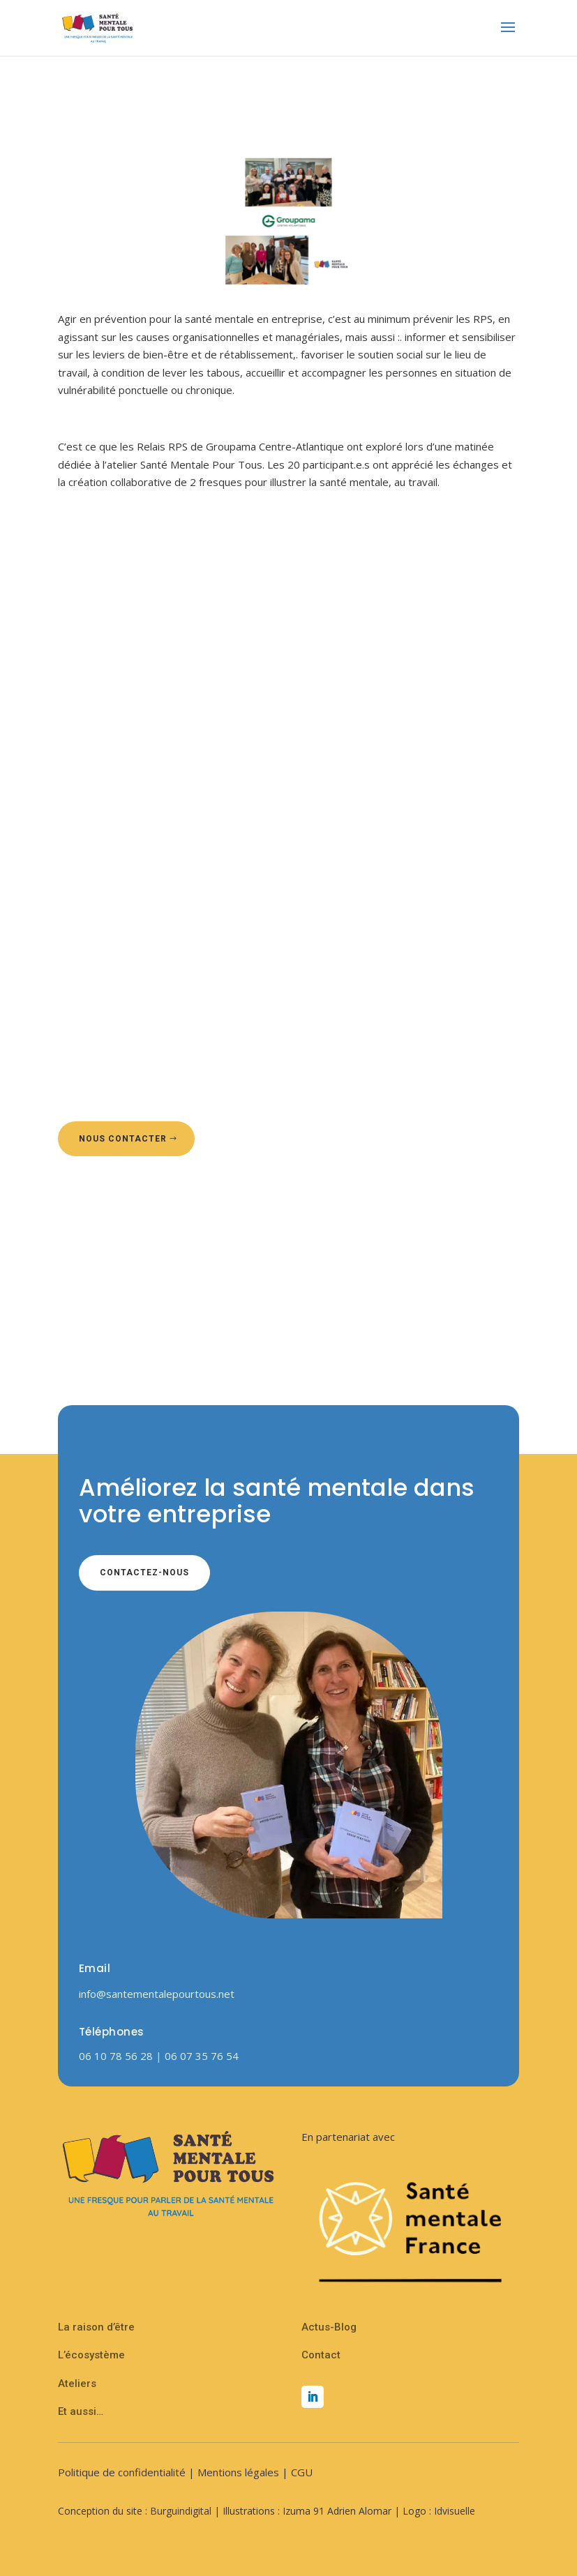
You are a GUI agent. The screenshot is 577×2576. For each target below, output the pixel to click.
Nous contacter (123, 1139)
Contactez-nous (144, 1572)
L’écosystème (91, 2355)
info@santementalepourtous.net (156, 1994)
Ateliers (77, 2383)
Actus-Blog (329, 2327)
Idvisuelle (454, 2510)
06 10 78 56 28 (117, 2056)
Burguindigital (180, 2510)
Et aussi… (80, 2411)
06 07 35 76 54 (202, 2056)
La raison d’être (96, 2327)
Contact (320, 2355)
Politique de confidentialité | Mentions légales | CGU (185, 2472)
